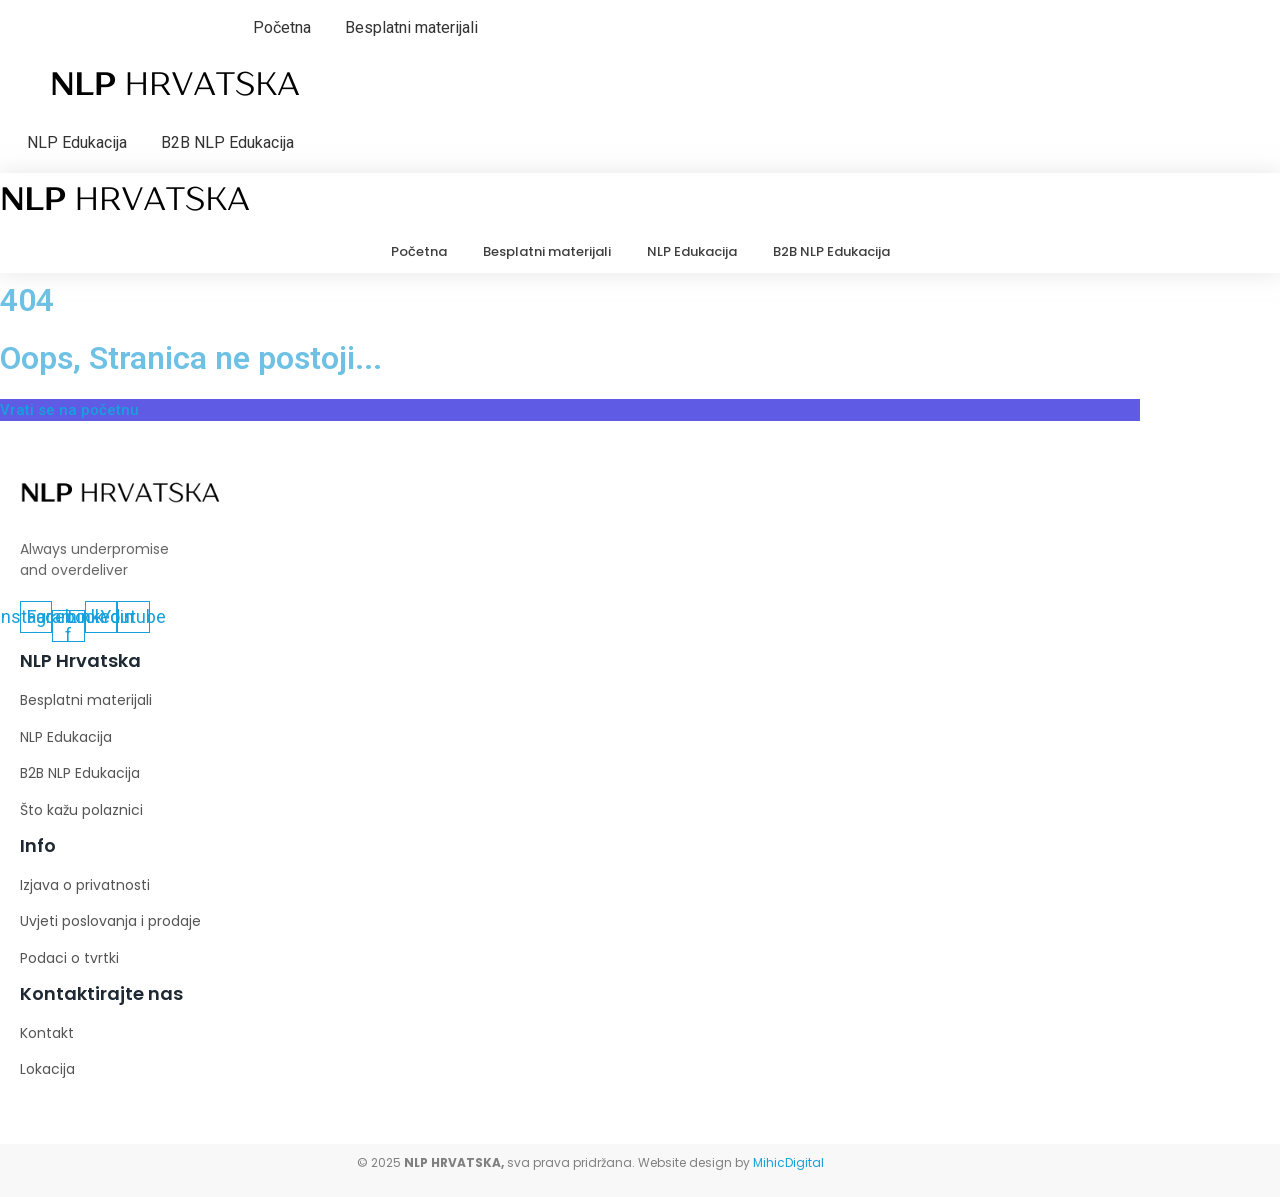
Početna (282, 27)
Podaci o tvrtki (69, 958)
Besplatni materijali (411, 27)
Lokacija (47, 1069)
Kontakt (47, 1033)
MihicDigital (788, 1162)
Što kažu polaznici (81, 810)
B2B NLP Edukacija (227, 142)
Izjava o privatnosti (85, 885)
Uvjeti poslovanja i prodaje (110, 921)
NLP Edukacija (77, 142)
